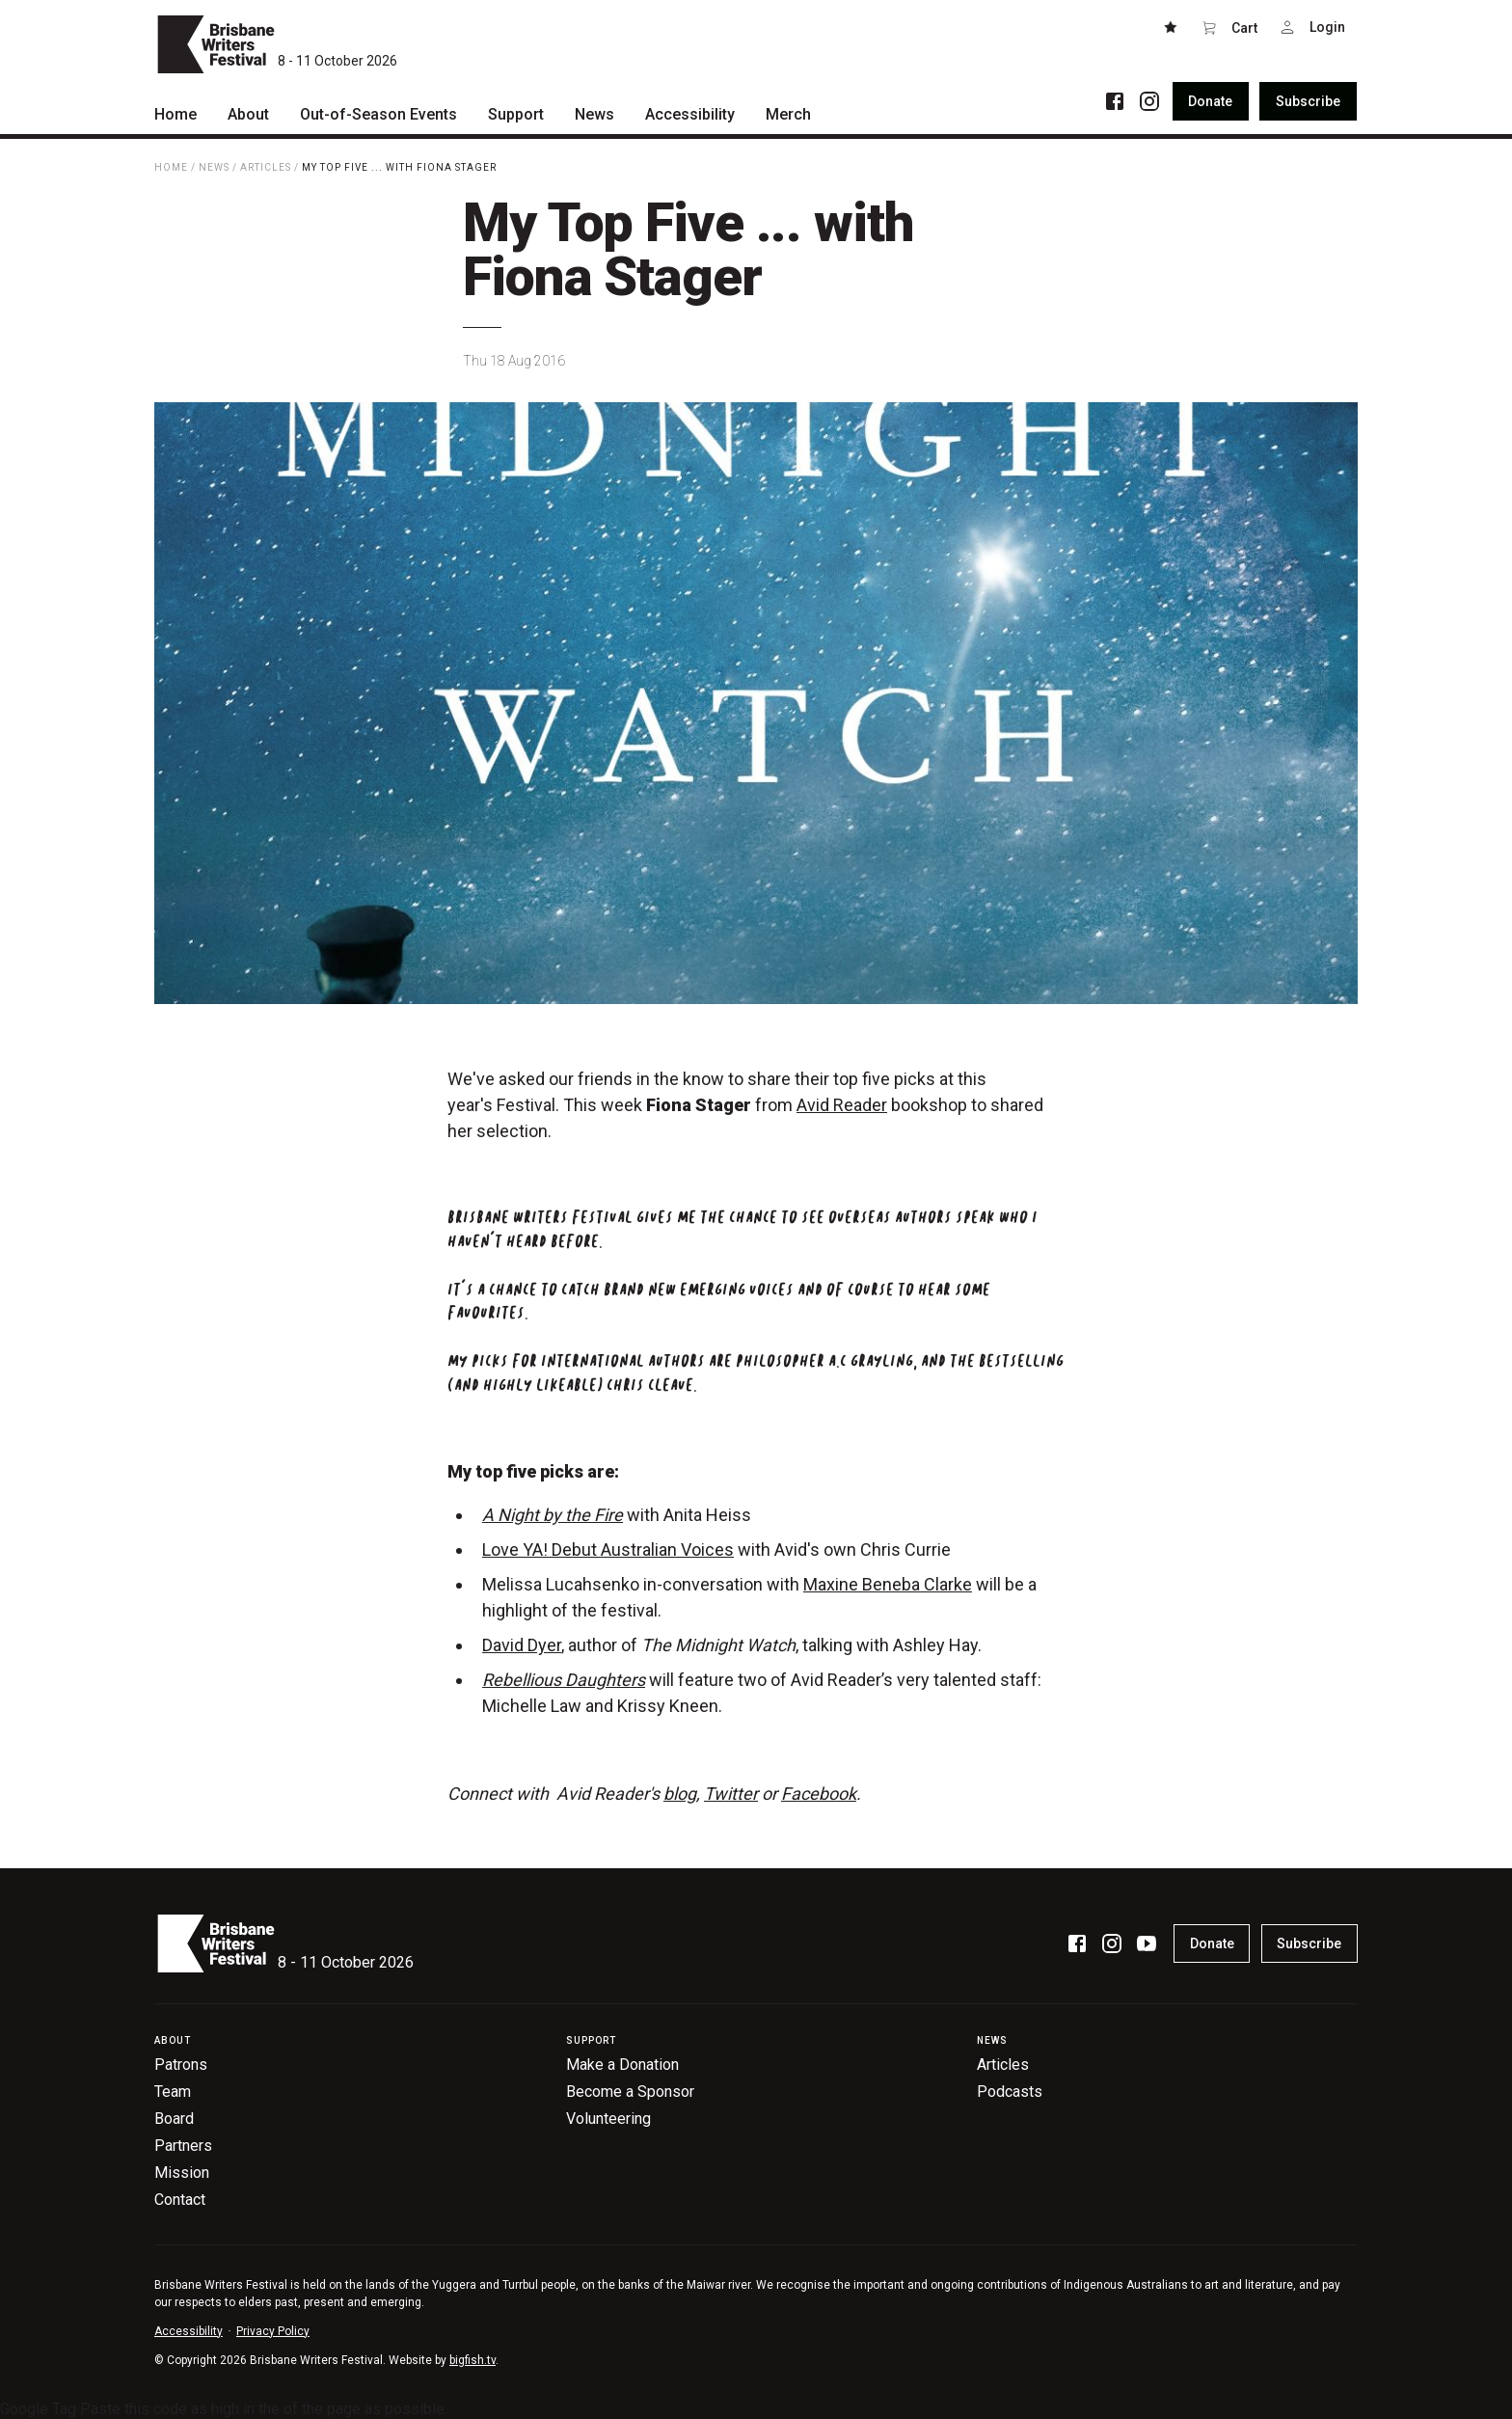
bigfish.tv (472, 2360)
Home (171, 167)
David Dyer (521, 1645)
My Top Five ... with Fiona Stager (399, 167)
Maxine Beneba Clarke (887, 1584)
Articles (265, 167)
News (214, 167)
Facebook (818, 1793)
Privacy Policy (273, 2331)
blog (679, 1793)
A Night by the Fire (552, 1515)
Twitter (731, 1793)
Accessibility (188, 2331)
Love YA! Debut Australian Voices (608, 1549)
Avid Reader (841, 1105)
